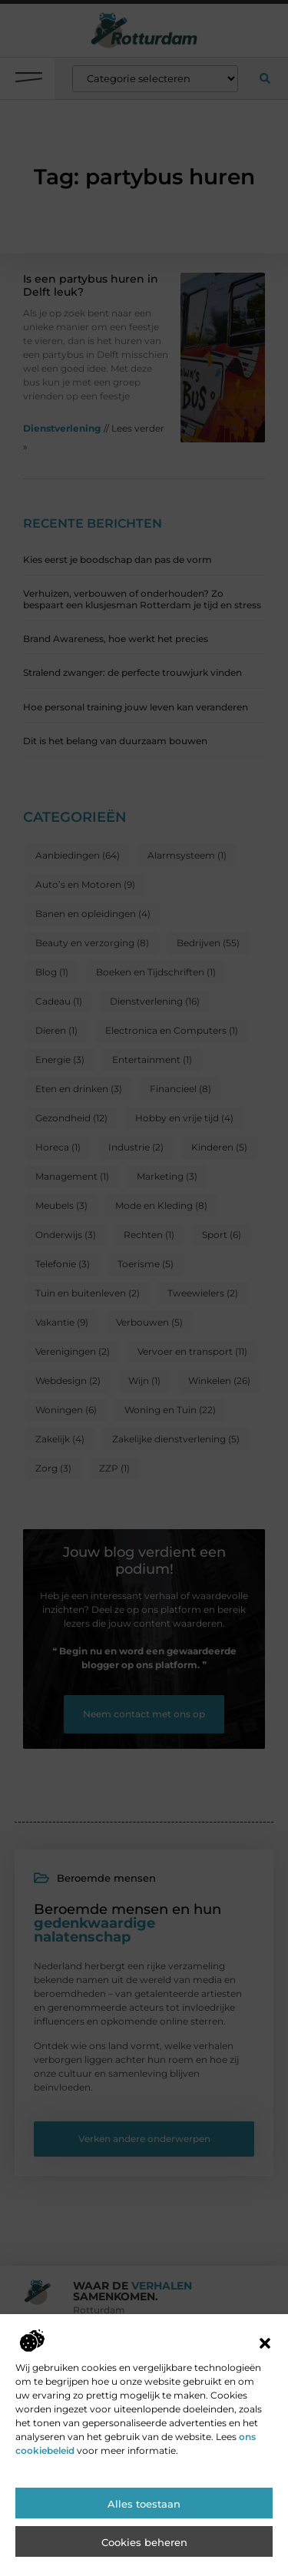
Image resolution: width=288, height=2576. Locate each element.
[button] (265, 2360)
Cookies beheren (144, 2559)
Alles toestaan (144, 2521)
